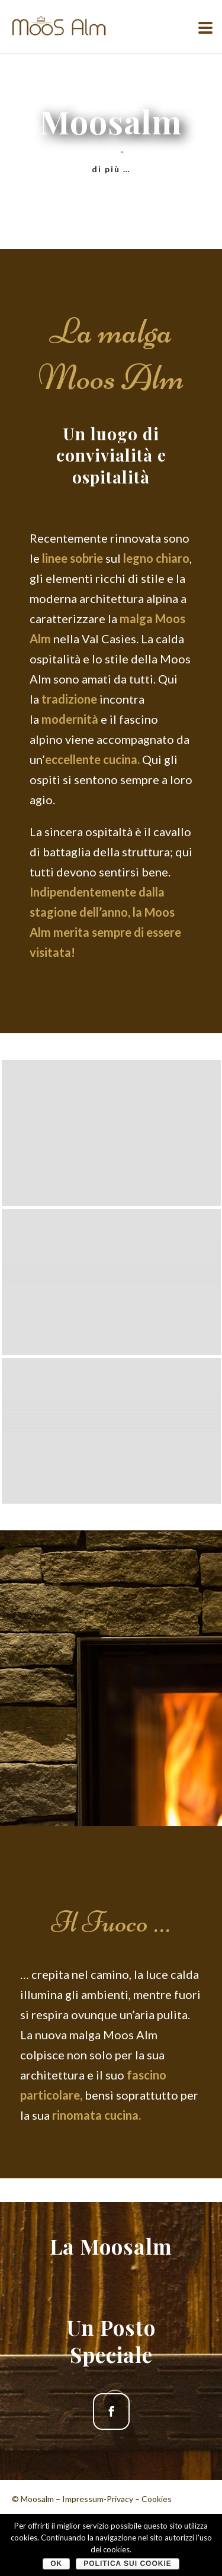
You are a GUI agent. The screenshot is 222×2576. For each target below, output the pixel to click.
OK (56, 2563)
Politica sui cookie (127, 2563)
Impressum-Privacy (97, 2499)
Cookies (156, 2499)
